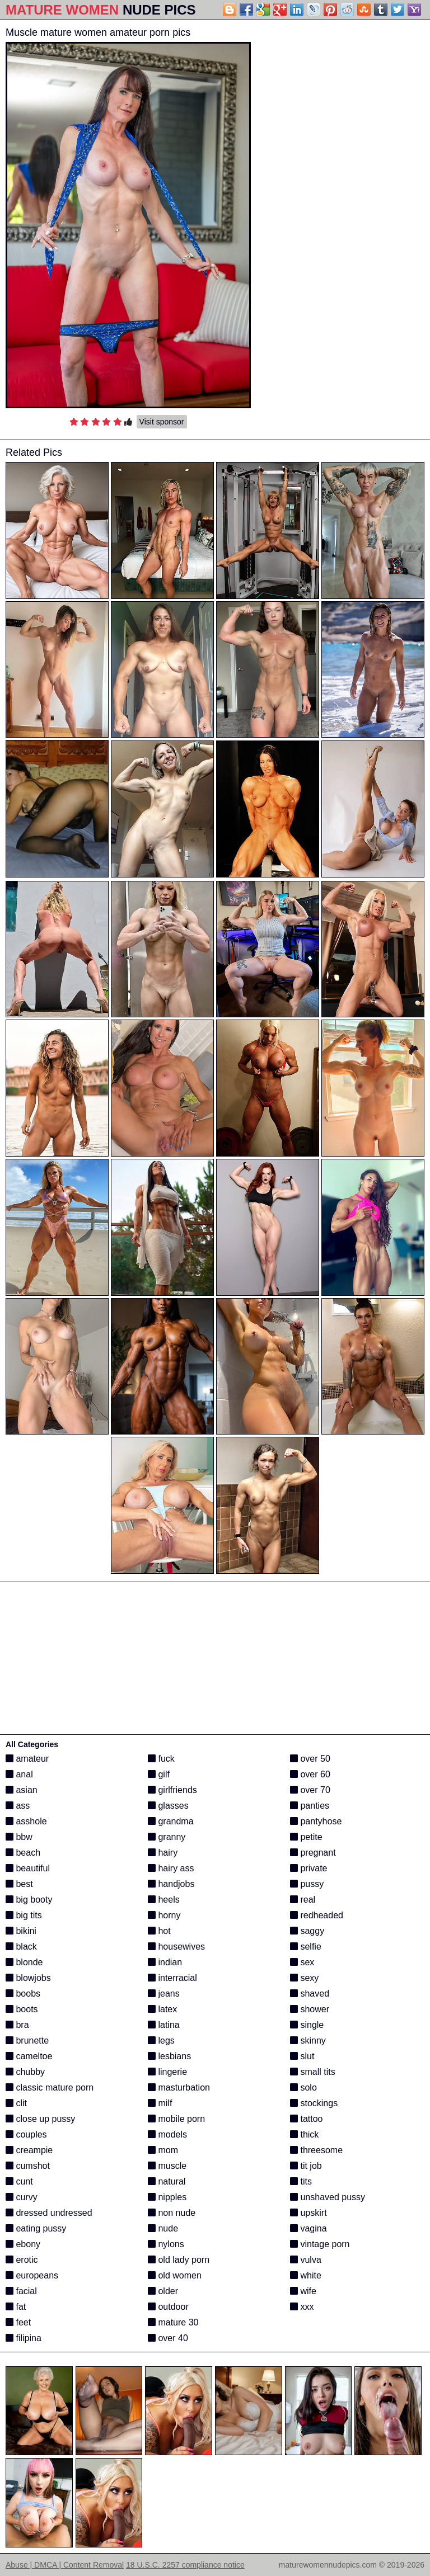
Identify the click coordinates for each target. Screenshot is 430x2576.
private (308, 1868)
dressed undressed (49, 2213)
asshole (26, 1821)
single (307, 2025)
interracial (172, 1978)
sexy (304, 1978)
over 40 (168, 2338)
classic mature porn (50, 2087)
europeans (32, 2275)
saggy (307, 1931)
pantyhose (316, 1821)
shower (309, 2009)
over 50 (310, 1758)
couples (26, 2134)
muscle (167, 2166)
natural (166, 2181)
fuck (161, 1758)
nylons (166, 2244)
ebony (23, 2244)
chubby (25, 2072)
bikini (21, 1931)
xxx (302, 2306)
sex (302, 1962)
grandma (171, 1821)
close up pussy (40, 2119)
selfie (305, 1946)
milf (160, 2103)
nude (163, 2228)
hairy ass (171, 1868)
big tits (24, 1915)
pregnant (313, 1852)
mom (163, 2150)
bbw (19, 1837)
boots (22, 2009)
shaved (309, 1993)
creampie (29, 2150)
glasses (168, 1805)
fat (16, 2306)
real (302, 1899)
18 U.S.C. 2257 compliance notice (185, 2564)
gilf (159, 1774)
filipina (23, 2338)
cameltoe (29, 2056)
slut (302, 2056)
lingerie (167, 2072)
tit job (306, 2166)
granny (166, 1837)
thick (304, 2134)
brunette (27, 2040)
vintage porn (320, 2244)
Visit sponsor (161, 421)
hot (159, 1931)
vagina (308, 2228)
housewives (176, 1946)
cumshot (28, 2166)
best (19, 1884)
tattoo (306, 2119)
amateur (27, 1758)
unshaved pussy (327, 2197)
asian (22, 1790)
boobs (23, 1993)
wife (303, 2291)
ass (18, 1805)
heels (164, 1899)
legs (161, 2040)
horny (164, 1915)
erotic (22, 2259)
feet (18, 2322)
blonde (24, 1962)
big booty (29, 1899)
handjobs (171, 1884)
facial (21, 2291)
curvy (22, 2197)
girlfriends (172, 1790)
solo (303, 2087)
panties (309, 1805)
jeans (164, 1993)
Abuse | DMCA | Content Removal (65, 2564)
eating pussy (36, 2228)
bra (17, 2025)
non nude (171, 2213)
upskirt (308, 2213)
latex (162, 2009)
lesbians (169, 2056)
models (167, 2134)
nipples (167, 2197)
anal (19, 1774)
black (21, 1946)
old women (175, 2275)
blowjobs (28, 1978)
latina (164, 2025)
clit (16, 2103)
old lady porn (178, 2259)
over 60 (310, 1774)
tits (301, 2181)
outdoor (168, 2306)
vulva (305, 2259)
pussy (307, 1884)
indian (165, 1962)
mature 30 (173, 2322)
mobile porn (176, 2119)
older (163, 2291)
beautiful (28, 1868)
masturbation (179, 2087)
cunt (19, 2181)
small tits (312, 2072)
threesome (316, 2150)
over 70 (310, 1790)
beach (23, 1852)
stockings (314, 2103)
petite (306, 1837)
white (305, 2275)
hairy (162, 1852)
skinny (308, 2040)
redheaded (316, 1915)
